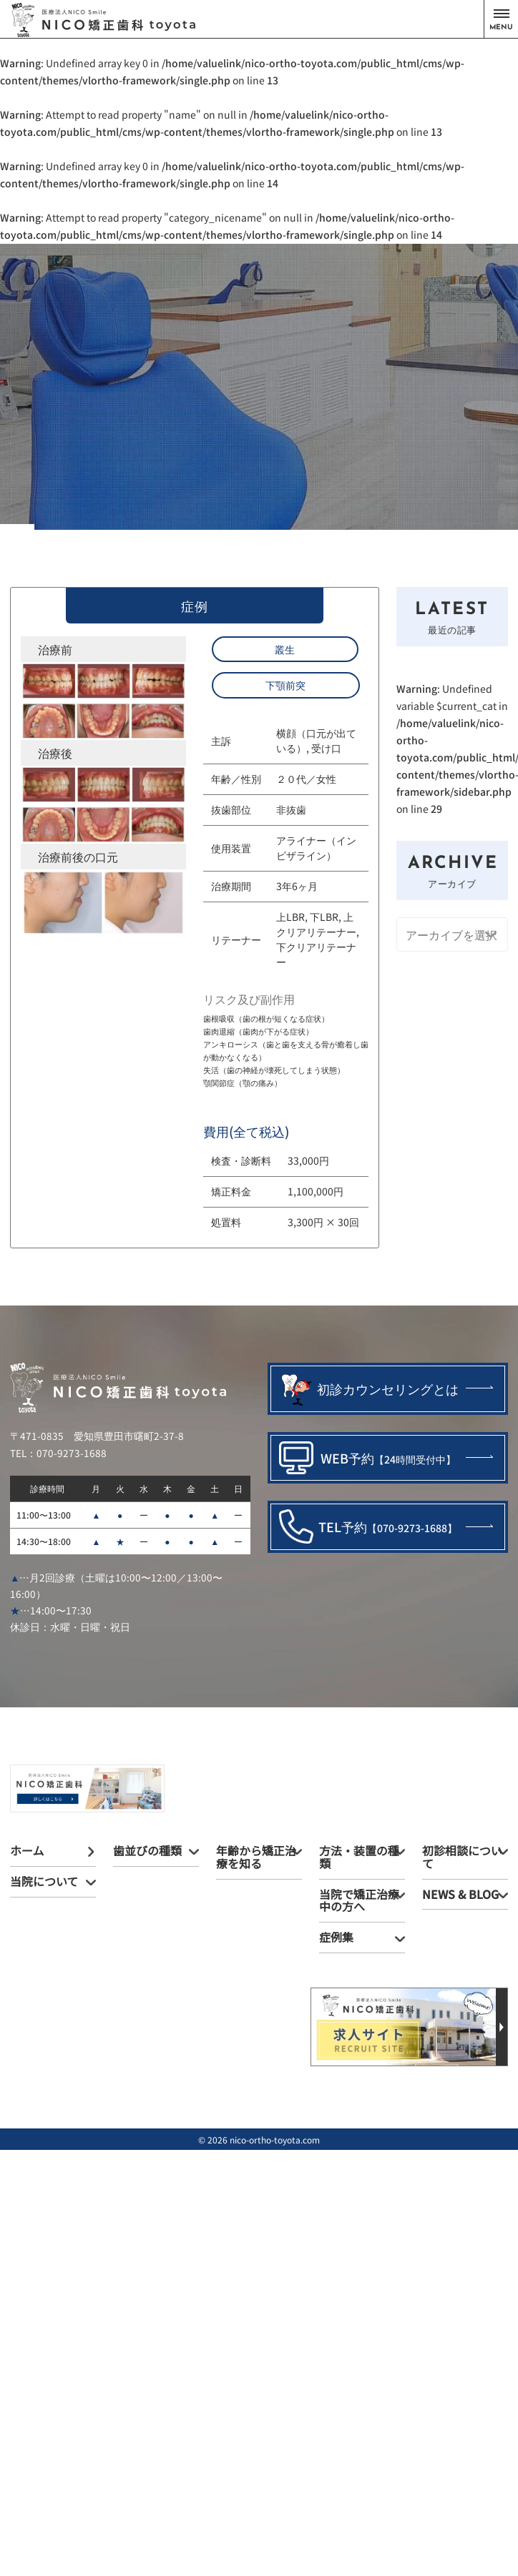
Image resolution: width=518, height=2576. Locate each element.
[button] (501, 19)
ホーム (27, 1850)
